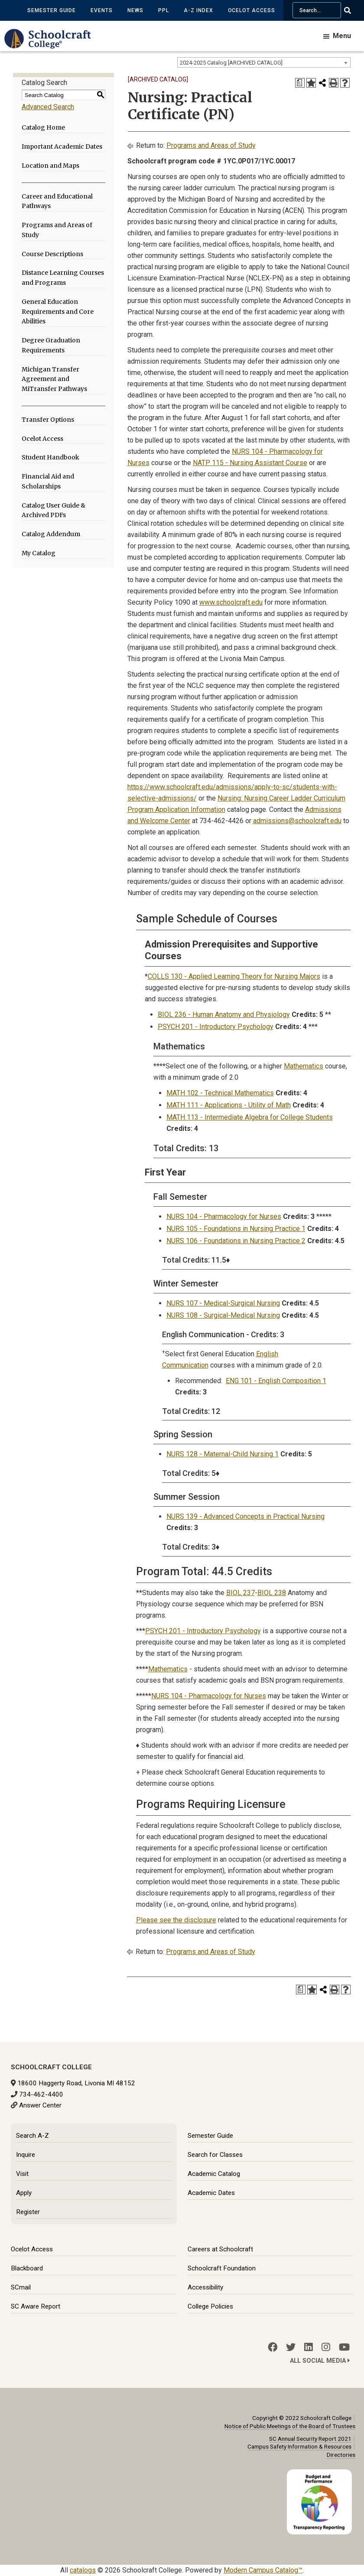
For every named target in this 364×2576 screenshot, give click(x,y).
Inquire (25, 2155)
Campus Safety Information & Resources (299, 2446)
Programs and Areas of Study (57, 230)
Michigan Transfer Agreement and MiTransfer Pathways (54, 379)
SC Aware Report (35, 2306)
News (135, 10)
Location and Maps (50, 165)
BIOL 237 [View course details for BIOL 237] (240, 1593)
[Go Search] (353, 10)
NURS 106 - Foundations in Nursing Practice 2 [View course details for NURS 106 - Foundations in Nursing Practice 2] (236, 1241)
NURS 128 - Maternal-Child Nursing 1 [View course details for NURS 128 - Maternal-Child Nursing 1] (222, 1454)
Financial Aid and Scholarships (48, 481)
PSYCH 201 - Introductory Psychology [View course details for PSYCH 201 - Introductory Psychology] (215, 1027)
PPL (163, 10)
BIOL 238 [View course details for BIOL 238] (271, 1593)
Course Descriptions (52, 254)
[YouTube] (344, 2347)
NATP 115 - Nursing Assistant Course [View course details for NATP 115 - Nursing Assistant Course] (250, 463)
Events (102, 10)
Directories (341, 2454)
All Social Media (320, 2360)
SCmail (21, 2287)
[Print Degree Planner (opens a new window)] (300, 83)
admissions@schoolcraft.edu (297, 821)
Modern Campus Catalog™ (263, 2570)
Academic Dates (211, 2193)
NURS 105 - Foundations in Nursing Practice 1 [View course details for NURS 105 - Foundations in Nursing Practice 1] (236, 1228)
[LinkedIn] (308, 2347)
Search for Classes (215, 2155)
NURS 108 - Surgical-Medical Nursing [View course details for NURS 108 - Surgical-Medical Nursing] (223, 1315)
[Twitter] (291, 2347)
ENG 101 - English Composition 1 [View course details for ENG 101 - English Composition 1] (276, 1381)
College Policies (210, 2306)
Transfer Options (48, 419)
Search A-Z (32, 2136)
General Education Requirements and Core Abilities (58, 312)
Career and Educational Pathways (57, 201)
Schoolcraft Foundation (222, 2268)
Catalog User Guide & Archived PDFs (53, 510)
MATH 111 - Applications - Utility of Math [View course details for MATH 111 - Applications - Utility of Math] (228, 1105)
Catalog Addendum (51, 534)
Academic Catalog (214, 2174)
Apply (24, 2193)
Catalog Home (43, 127)
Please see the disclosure (176, 1920)
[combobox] (264, 62)
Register (28, 2212)
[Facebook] (272, 2347)
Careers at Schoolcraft (220, 2249)
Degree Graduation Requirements (51, 345)
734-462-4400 (41, 2094)
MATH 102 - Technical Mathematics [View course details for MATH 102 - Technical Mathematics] (220, 1093)
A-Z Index (198, 10)
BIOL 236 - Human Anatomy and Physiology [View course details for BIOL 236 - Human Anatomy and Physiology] (224, 1014)
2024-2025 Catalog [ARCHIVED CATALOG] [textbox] (231, 62)
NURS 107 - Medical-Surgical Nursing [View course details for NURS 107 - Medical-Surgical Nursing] (223, 1303)
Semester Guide (51, 10)
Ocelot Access (251, 10)
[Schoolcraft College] (52, 45)
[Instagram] (326, 2347)
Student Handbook (50, 457)
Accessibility (205, 2287)
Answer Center (40, 2105)
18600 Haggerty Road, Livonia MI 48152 (76, 2083)
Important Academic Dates (62, 146)
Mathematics (303, 1066)
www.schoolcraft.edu (231, 602)
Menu (342, 36)
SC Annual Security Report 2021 (310, 2438)
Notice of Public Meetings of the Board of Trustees (289, 2426)
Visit (22, 2174)
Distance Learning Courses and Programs (63, 278)
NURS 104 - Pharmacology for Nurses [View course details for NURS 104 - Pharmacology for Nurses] (223, 1216)
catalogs (83, 2570)
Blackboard (27, 2268)
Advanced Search (48, 107)
